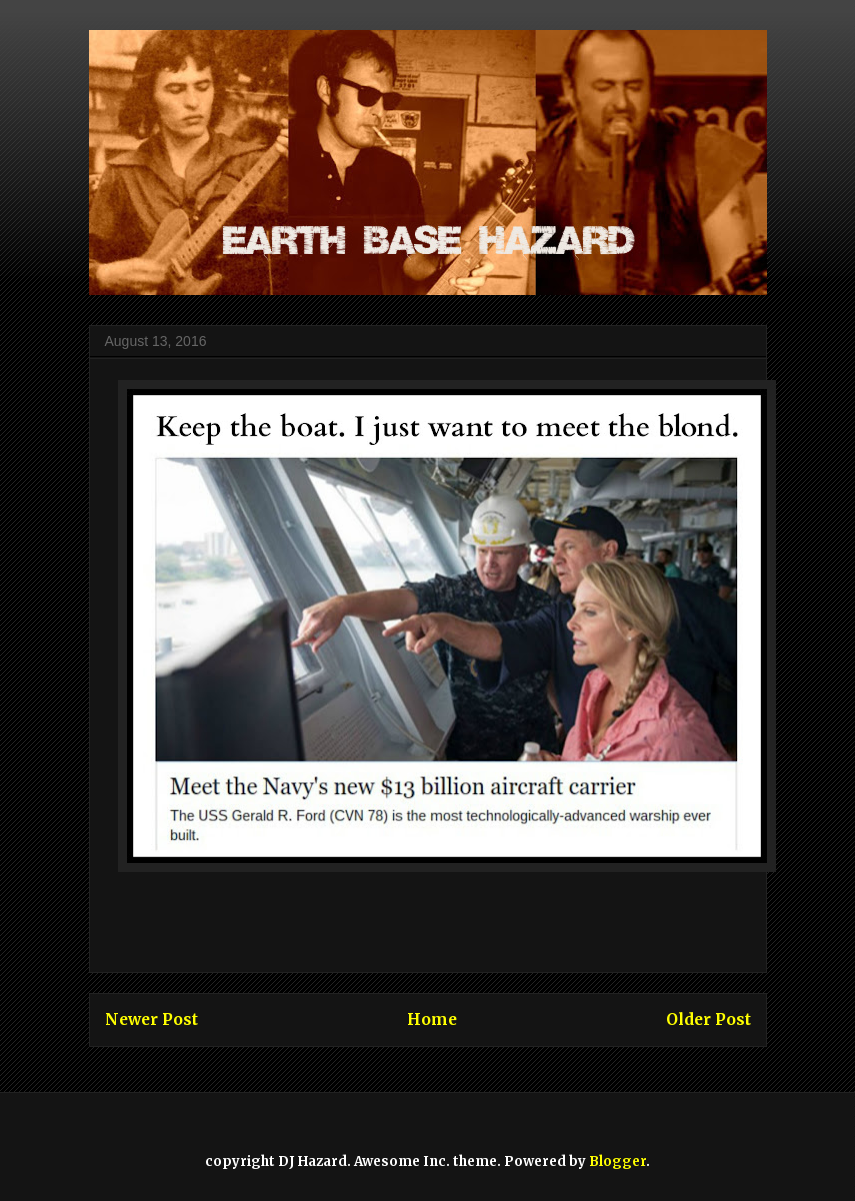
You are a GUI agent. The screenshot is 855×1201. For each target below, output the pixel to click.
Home (432, 1019)
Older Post (708, 1019)
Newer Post (151, 1019)
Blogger (617, 1161)
